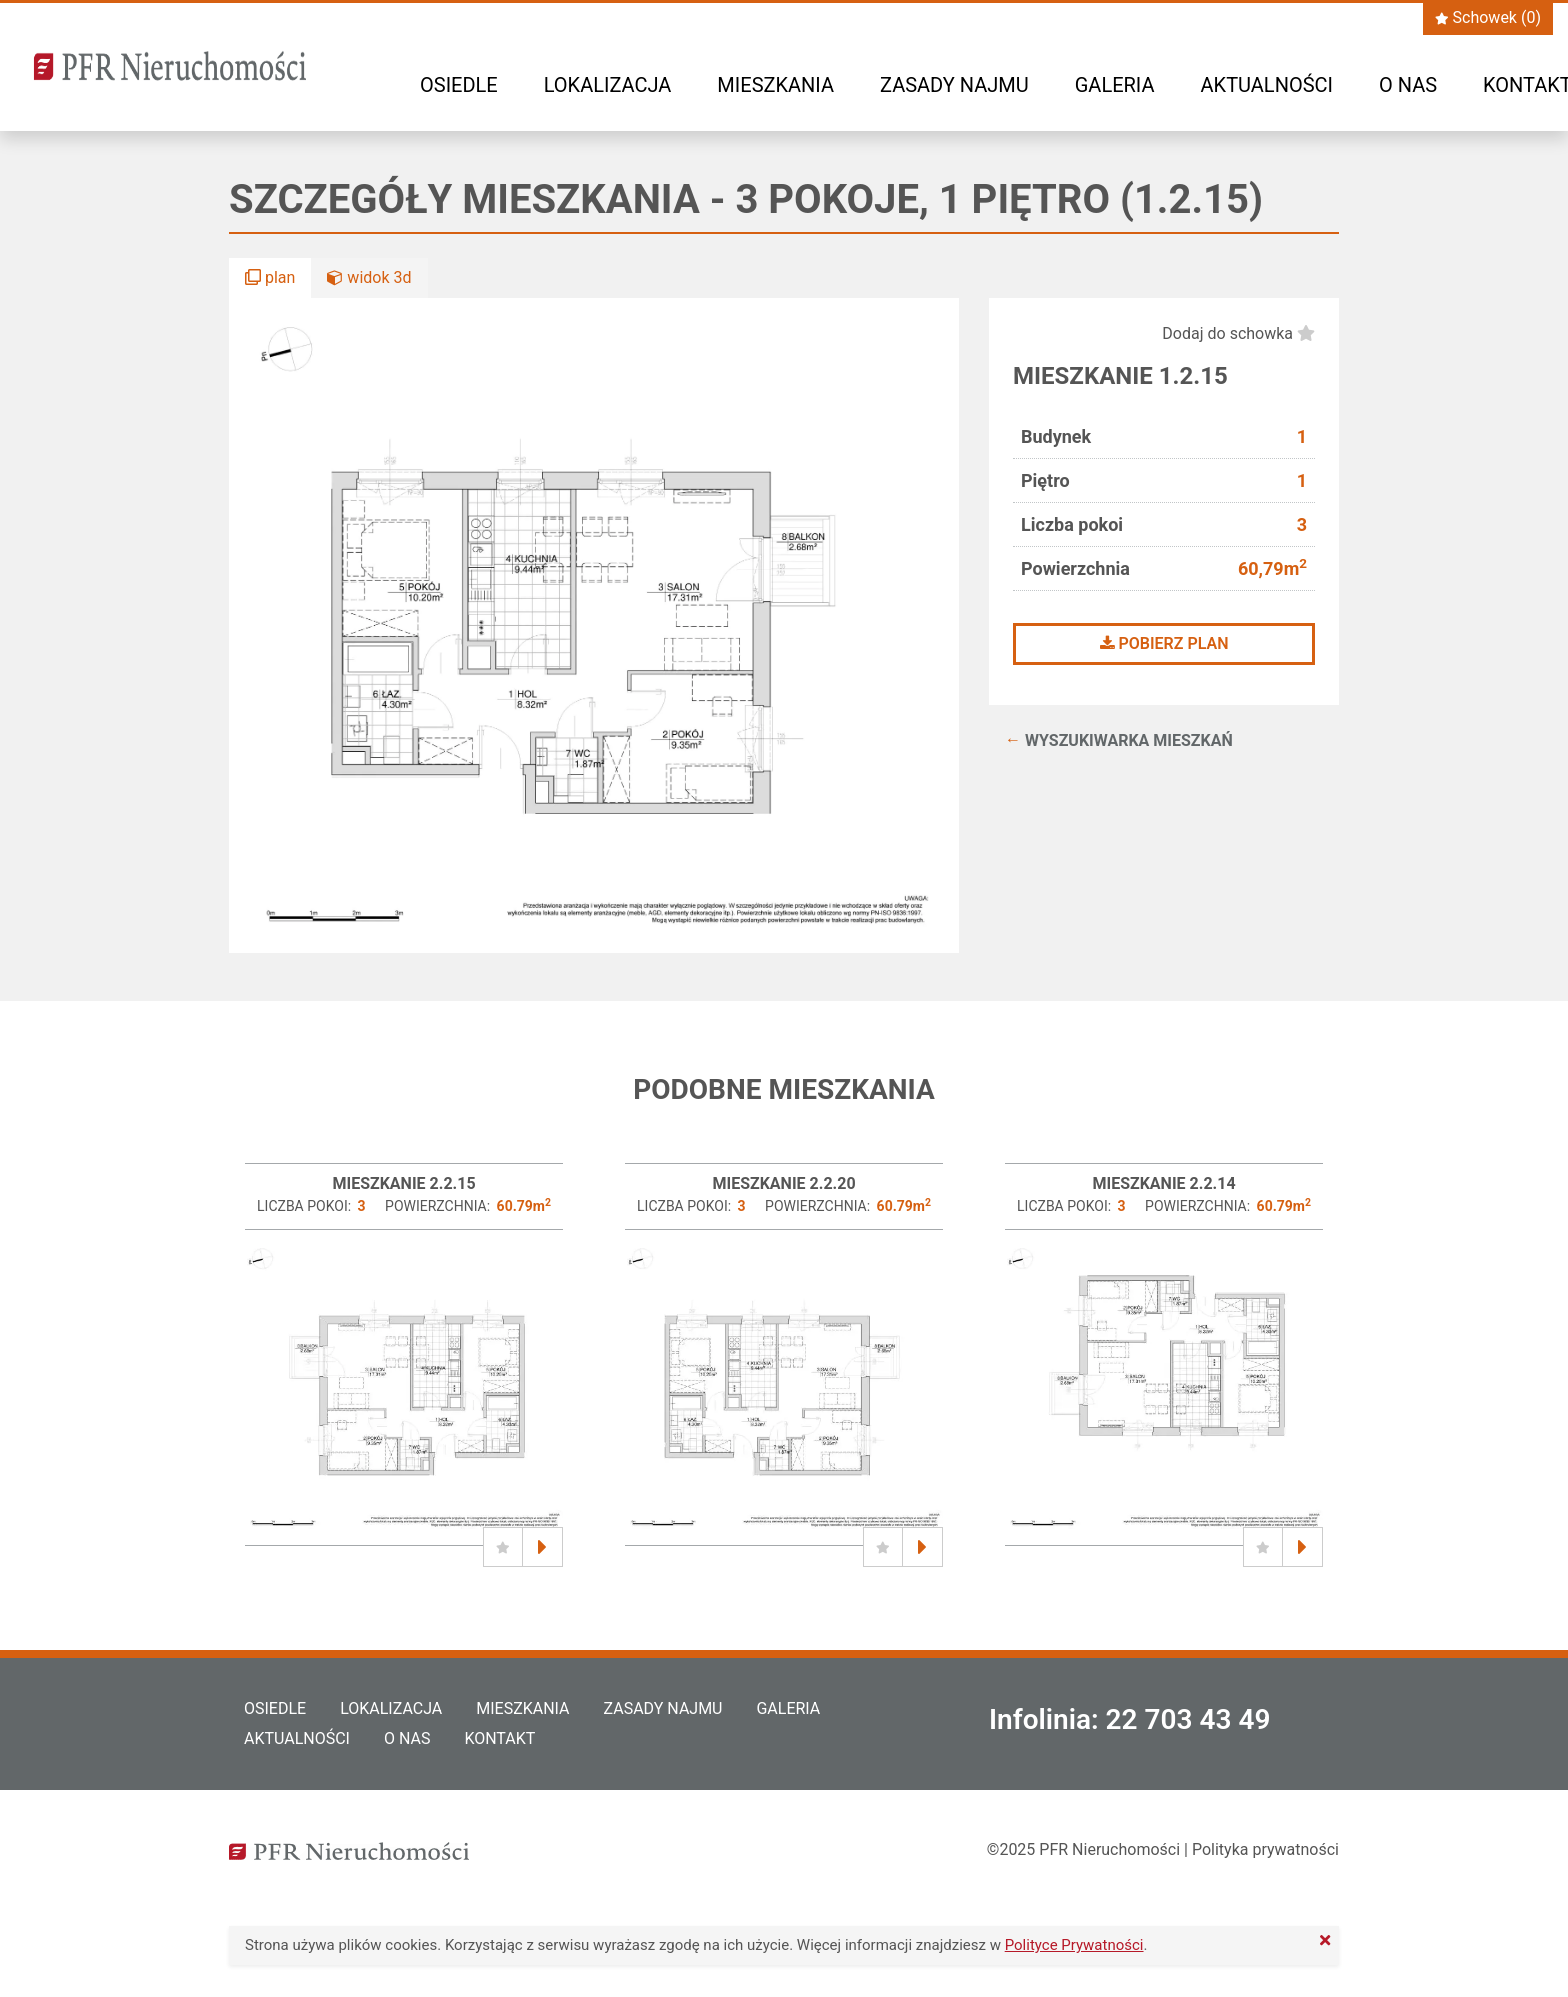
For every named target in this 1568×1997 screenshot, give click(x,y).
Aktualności (1267, 85)
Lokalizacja (608, 85)
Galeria (1115, 85)
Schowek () (1488, 17)
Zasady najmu (954, 85)
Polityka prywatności (1265, 1849)
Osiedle (459, 85)
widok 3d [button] (369, 277)
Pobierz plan (1164, 643)
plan (270, 277)
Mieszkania (775, 85)
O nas (1408, 85)
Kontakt (499, 1738)
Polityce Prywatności (1074, 1945)
